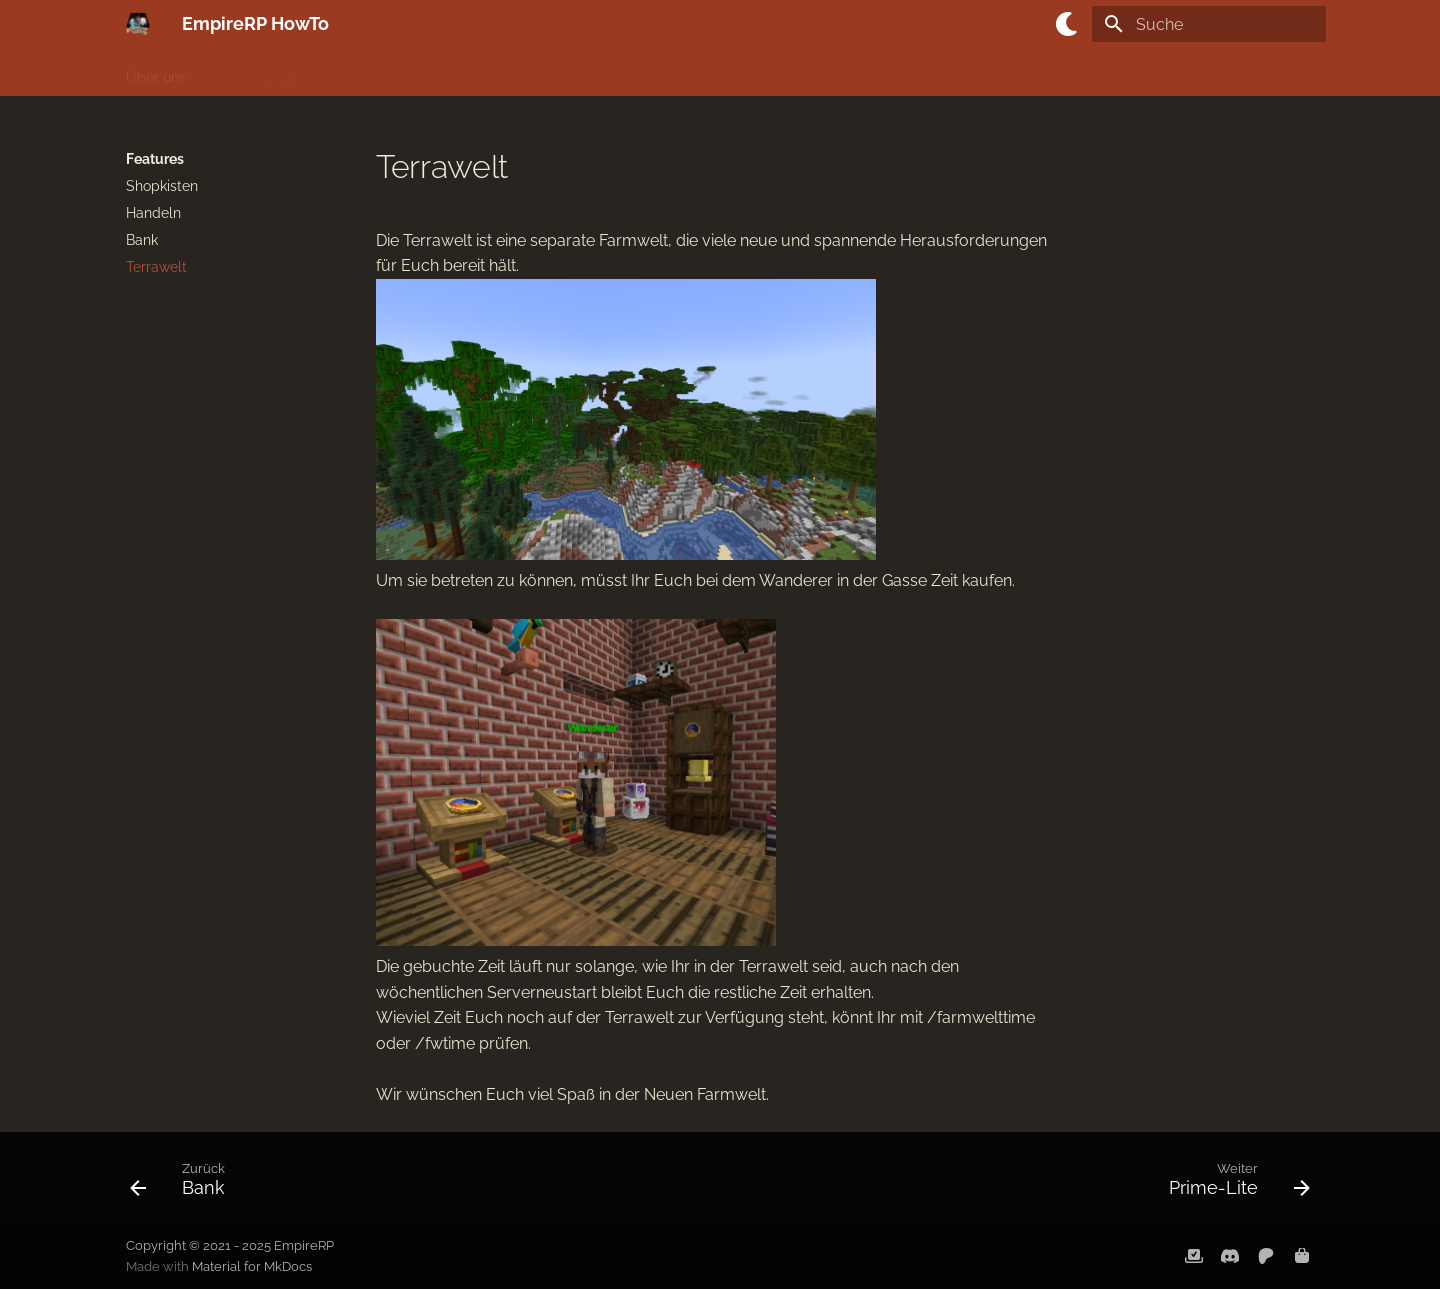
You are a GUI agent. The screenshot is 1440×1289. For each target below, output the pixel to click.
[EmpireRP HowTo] (138, 24)
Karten (945, 73)
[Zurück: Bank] (184, 1184)
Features (651, 73)
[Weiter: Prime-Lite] (1233, 1184)
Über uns (156, 73)
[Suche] (1209, 24)
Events (1013, 73)
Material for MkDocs (252, 1266)
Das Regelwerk (400, 73)
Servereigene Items (536, 73)
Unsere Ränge (750, 73)
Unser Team (860, 73)
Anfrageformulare (1117, 73)
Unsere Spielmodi (268, 73)
